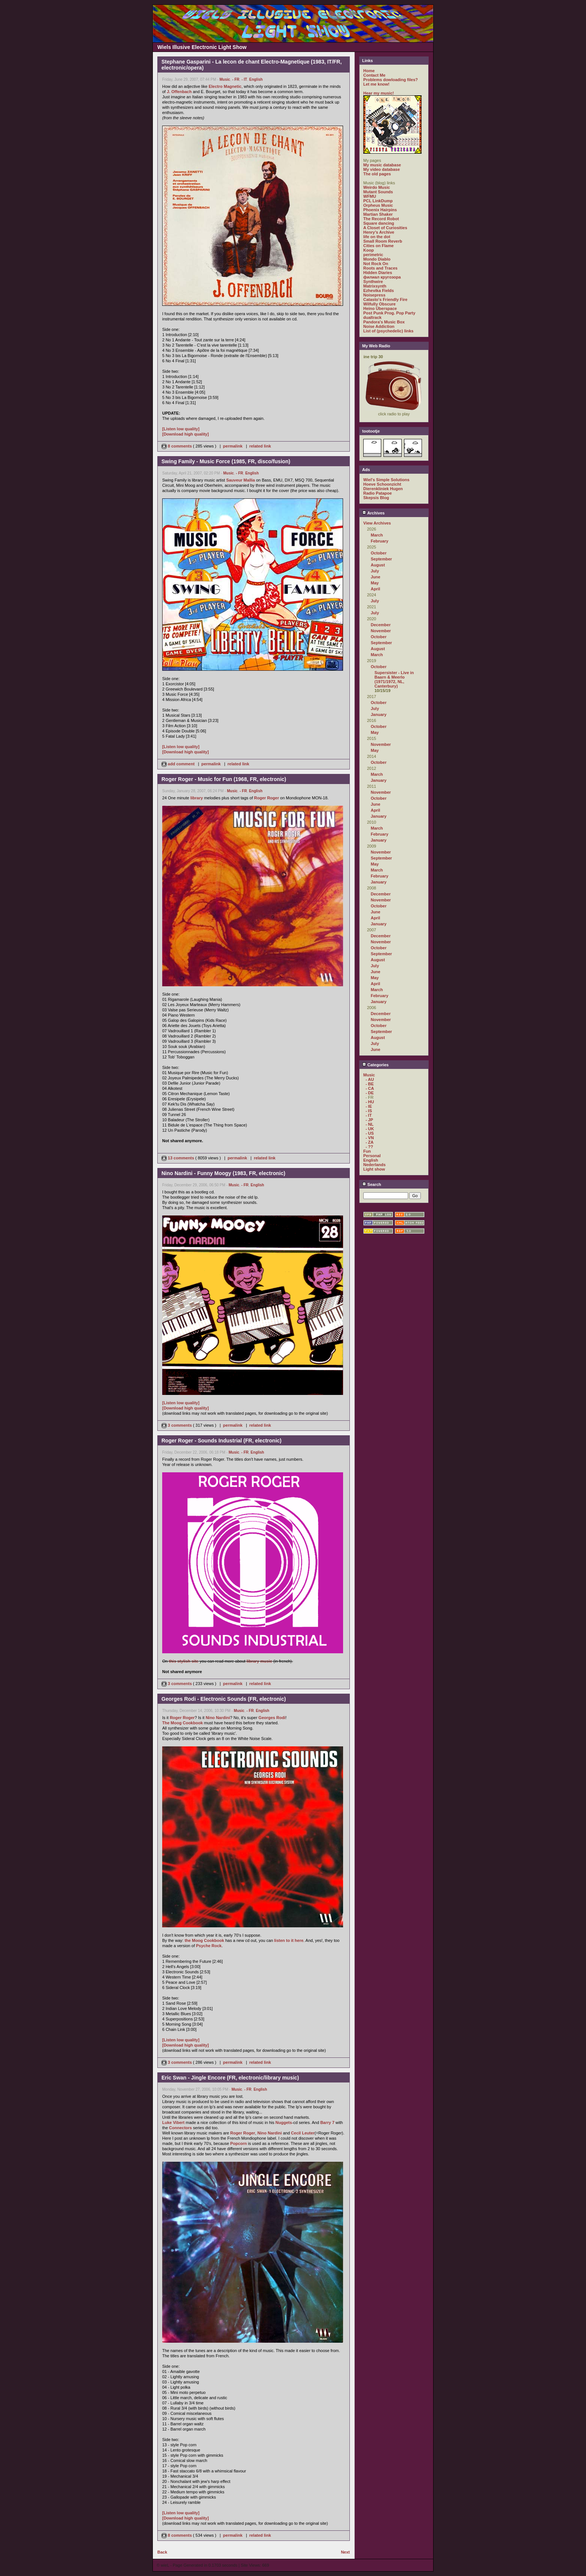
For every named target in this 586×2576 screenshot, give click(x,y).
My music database (382, 165)
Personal (371, 1155)
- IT (244, 79)
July (375, 571)
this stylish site (183, 1661)
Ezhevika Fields (378, 290)
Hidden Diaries (377, 272)
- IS (369, 1111)
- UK (370, 1128)
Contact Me (374, 75)
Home (369, 70)
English (256, 79)
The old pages (377, 174)
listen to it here (288, 1940)
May (375, 583)
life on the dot (376, 236)
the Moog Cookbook (204, 1940)
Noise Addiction (378, 326)
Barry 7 (327, 2122)
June (375, 577)
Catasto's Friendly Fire (385, 299)
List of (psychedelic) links (388, 331)
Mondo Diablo (377, 259)
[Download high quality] (185, 434)
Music (224, 79)
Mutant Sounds (378, 192)
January (378, 714)
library (196, 798)
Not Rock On (375, 263)
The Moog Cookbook (182, 1723)
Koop (368, 250)
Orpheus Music (378, 205)
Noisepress (374, 295)
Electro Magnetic (225, 86)
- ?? (369, 1146)
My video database (381, 169)
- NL (369, 1124)
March (377, 535)
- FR (235, 79)
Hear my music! (378, 93)
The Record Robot (381, 218)
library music (259, 1661)
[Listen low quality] (181, 429)
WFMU (369, 196)
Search (371, 1184)
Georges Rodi (272, 1717)
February (379, 541)
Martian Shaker (378, 214)
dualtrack (372, 317)
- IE (369, 1106)
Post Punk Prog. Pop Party (389, 313)
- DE (370, 1093)
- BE (370, 1084)
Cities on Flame (378, 245)
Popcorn (238, 2143)
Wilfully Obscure (379, 304)
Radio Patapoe (377, 493)
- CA (370, 1088)
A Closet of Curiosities (385, 227)
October (378, 553)
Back (162, 2552)
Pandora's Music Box (384, 322)
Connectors (180, 2127)
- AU (370, 1079)
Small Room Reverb (382, 241)
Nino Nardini (218, 1717)
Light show (374, 1169)
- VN (370, 1137)
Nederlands (374, 1164)
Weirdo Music (376, 187)
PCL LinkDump (378, 201)
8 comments (177, 446)
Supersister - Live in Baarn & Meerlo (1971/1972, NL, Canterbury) (394, 679)
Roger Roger (266, 798)
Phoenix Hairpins (380, 210)
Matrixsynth (374, 286)
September (381, 559)
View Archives (377, 523)
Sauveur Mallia (240, 480)
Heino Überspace (380, 308)
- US (370, 1133)
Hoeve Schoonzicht (382, 484)
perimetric (373, 254)
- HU (370, 1102)
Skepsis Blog (376, 497)
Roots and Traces (380, 268)
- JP (369, 1120)
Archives (373, 513)
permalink (233, 446)
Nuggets (283, 2122)
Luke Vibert (173, 2122)
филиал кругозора (382, 277)
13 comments (178, 1158)
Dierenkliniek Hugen (383, 488)
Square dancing (378, 223)
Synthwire (373, 281)
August (378, 565)
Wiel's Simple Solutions (386, 479)
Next (345, 2552)
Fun (367, 1151)
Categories (375, 1065)
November (381, 630)
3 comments (177, 1425)
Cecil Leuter (303, 2133)
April (375, 589)
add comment (178, 764)
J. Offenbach (179, 91)
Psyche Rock (209, 1945)
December (381, 625)
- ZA (369, 1142)
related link (260, 446)
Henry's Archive (378, 232)
